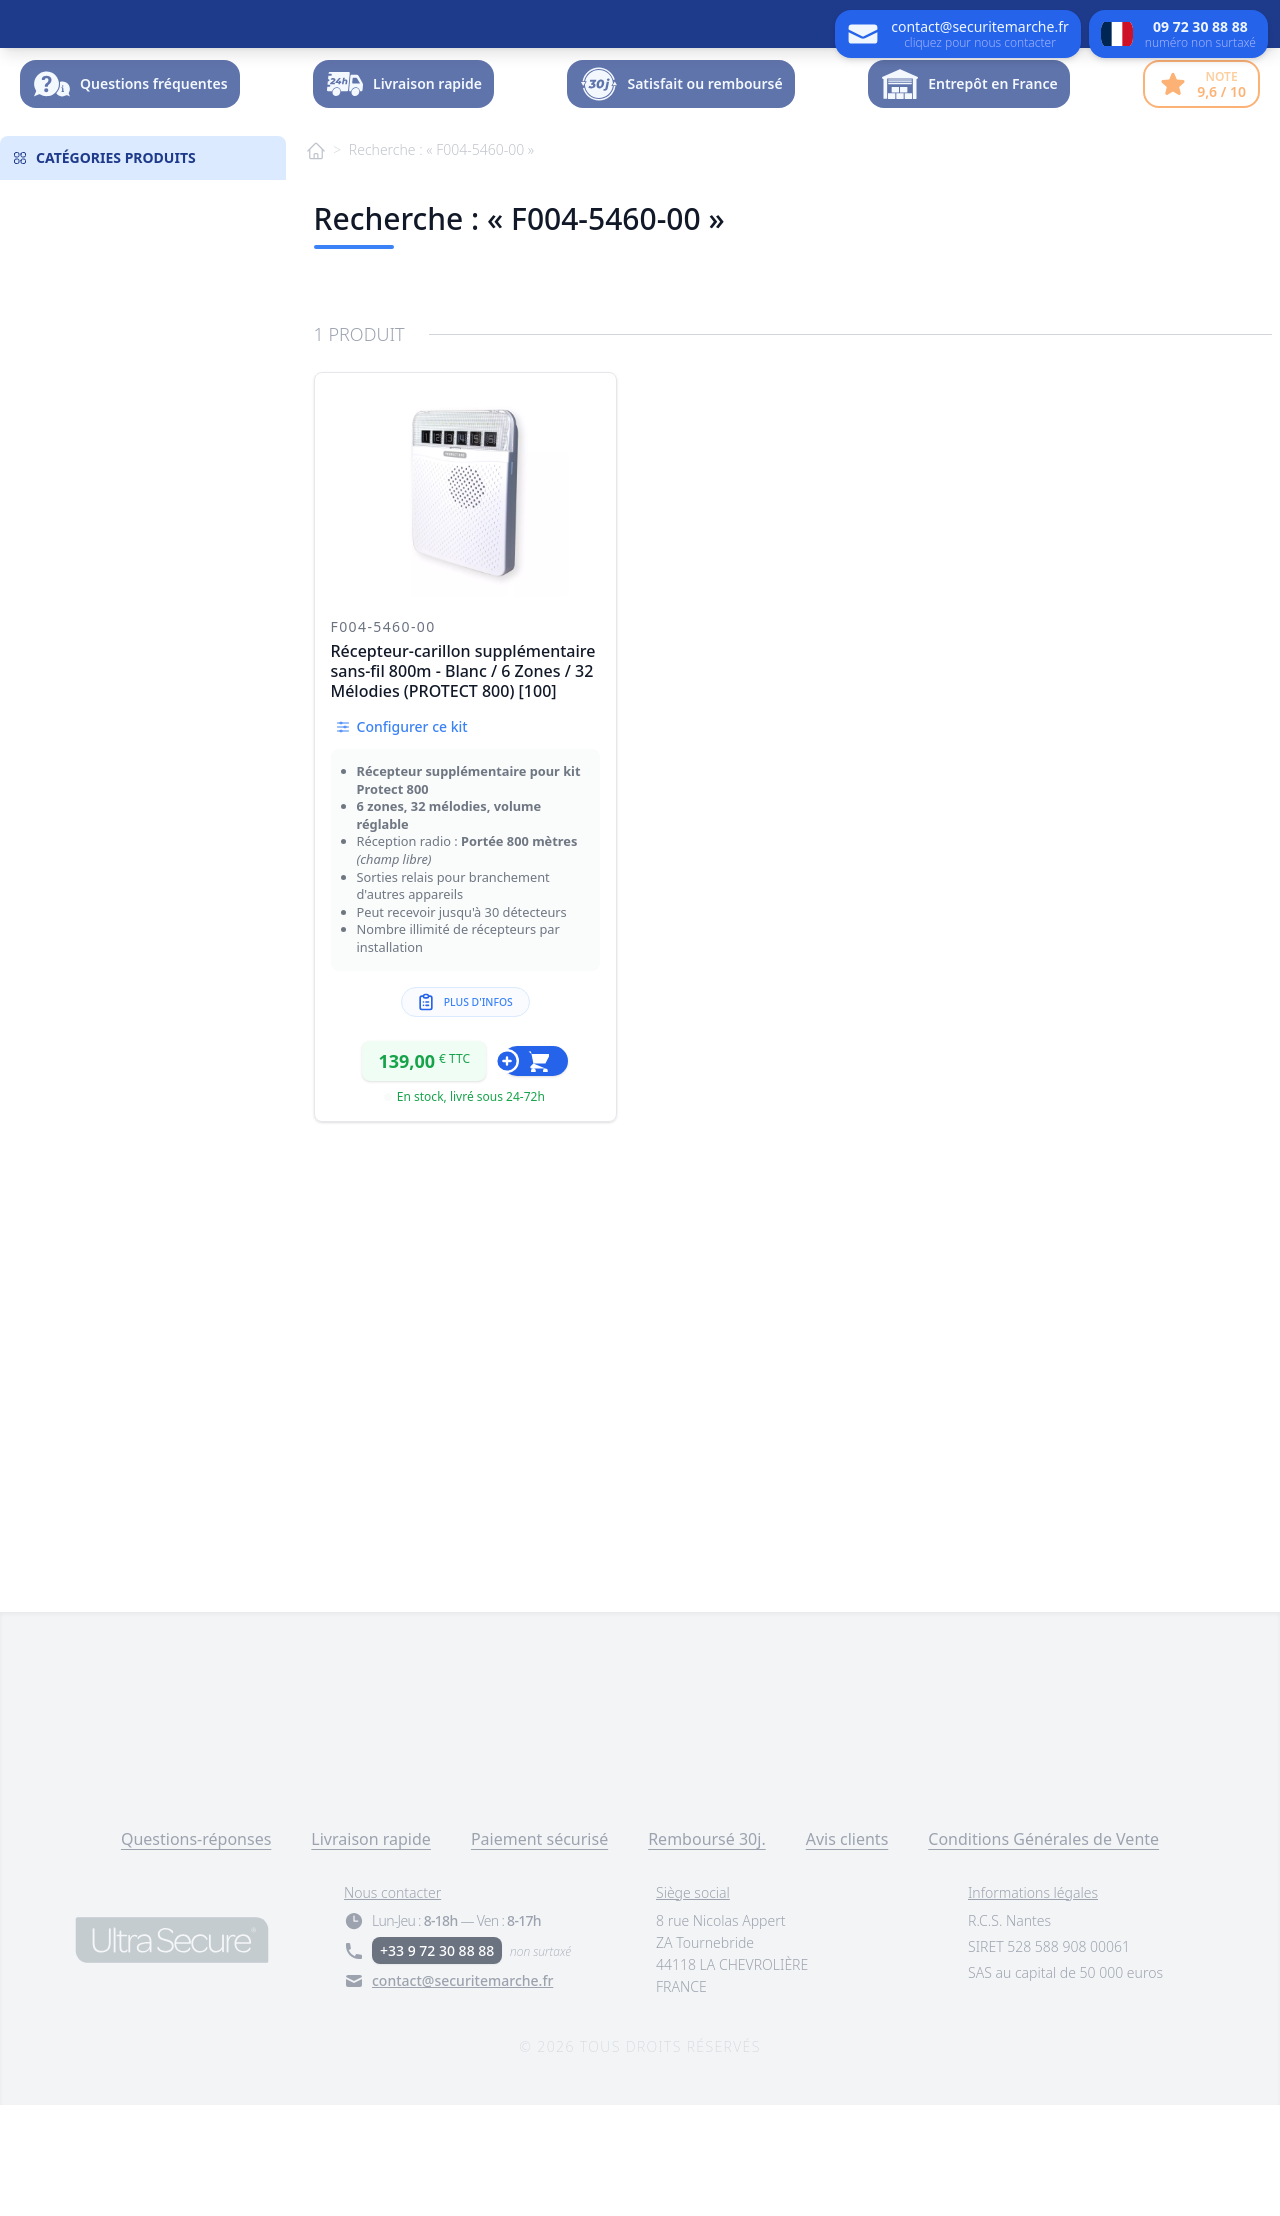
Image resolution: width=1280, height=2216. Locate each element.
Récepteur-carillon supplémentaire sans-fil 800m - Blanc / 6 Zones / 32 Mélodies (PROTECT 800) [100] (463, 782)
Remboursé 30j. (707, 1950)
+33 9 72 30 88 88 (437, 2061)
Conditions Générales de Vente (1043, 1950)
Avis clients (847, 1950)
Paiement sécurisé (539, 1950)
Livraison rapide (371, 1950)
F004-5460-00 (383, 737)
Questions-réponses (196, 1950)
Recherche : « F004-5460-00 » (441, 260)
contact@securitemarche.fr (462, 2091)
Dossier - (1192, 134)
